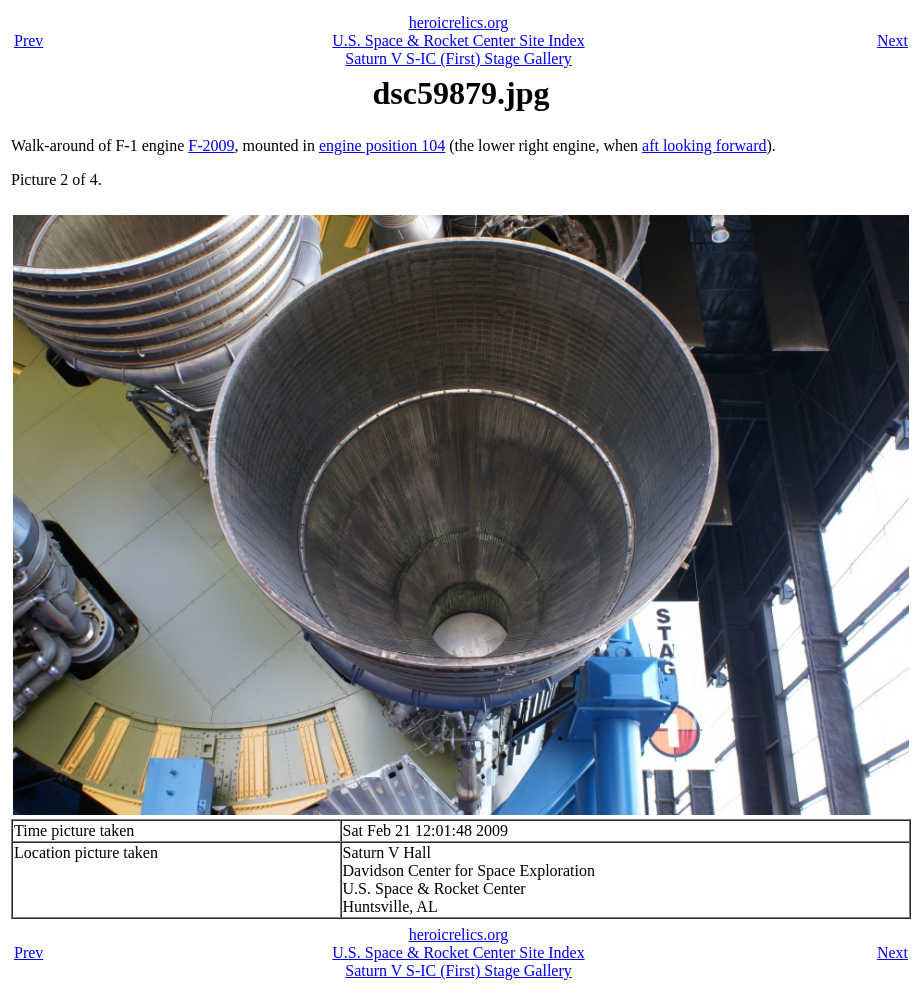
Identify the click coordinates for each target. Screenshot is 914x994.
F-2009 (211, 145)
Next (892, 40)
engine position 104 (382, 145)
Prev (28, 40)
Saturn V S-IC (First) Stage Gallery (458, 58)
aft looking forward (704, 145)
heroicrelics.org (459, 22)
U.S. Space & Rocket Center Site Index (458, 40)
